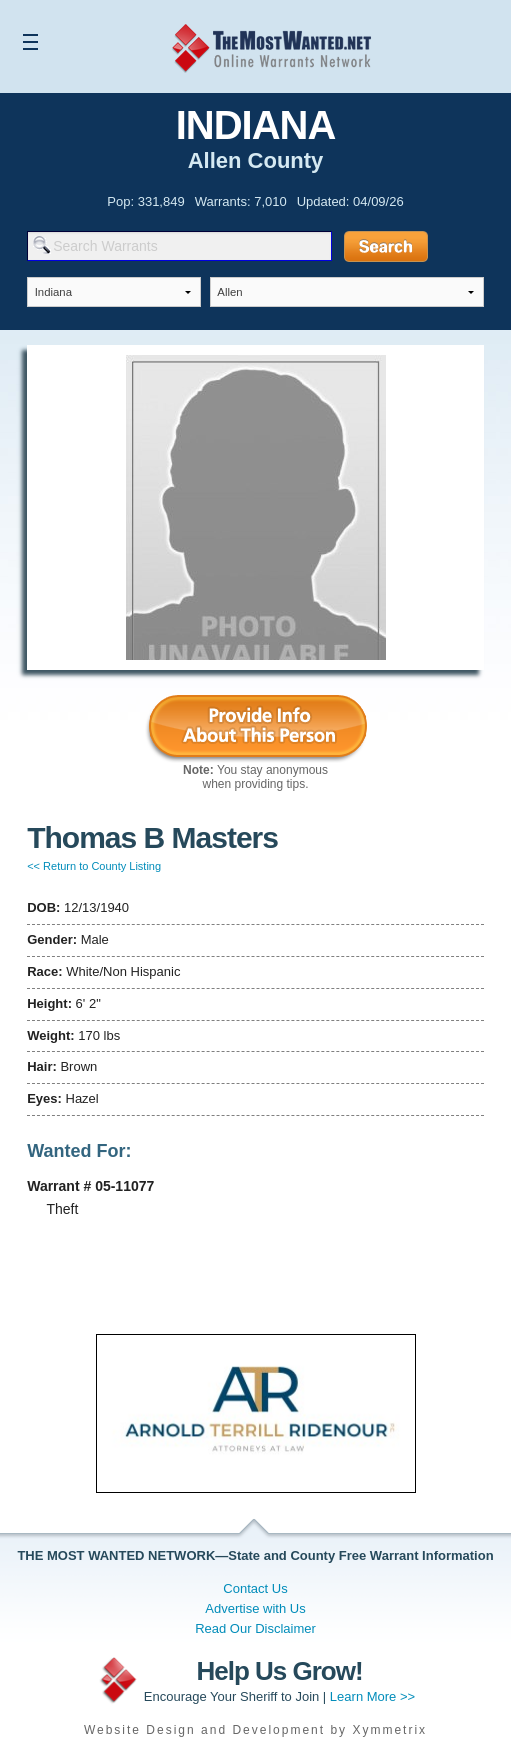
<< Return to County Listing (94, 866)
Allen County (256, 160)
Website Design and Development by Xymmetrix (255, 1730)
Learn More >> (372, 1696)
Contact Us (255, 1588)
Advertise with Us (255, 1608)
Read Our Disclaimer (255, 1628)
